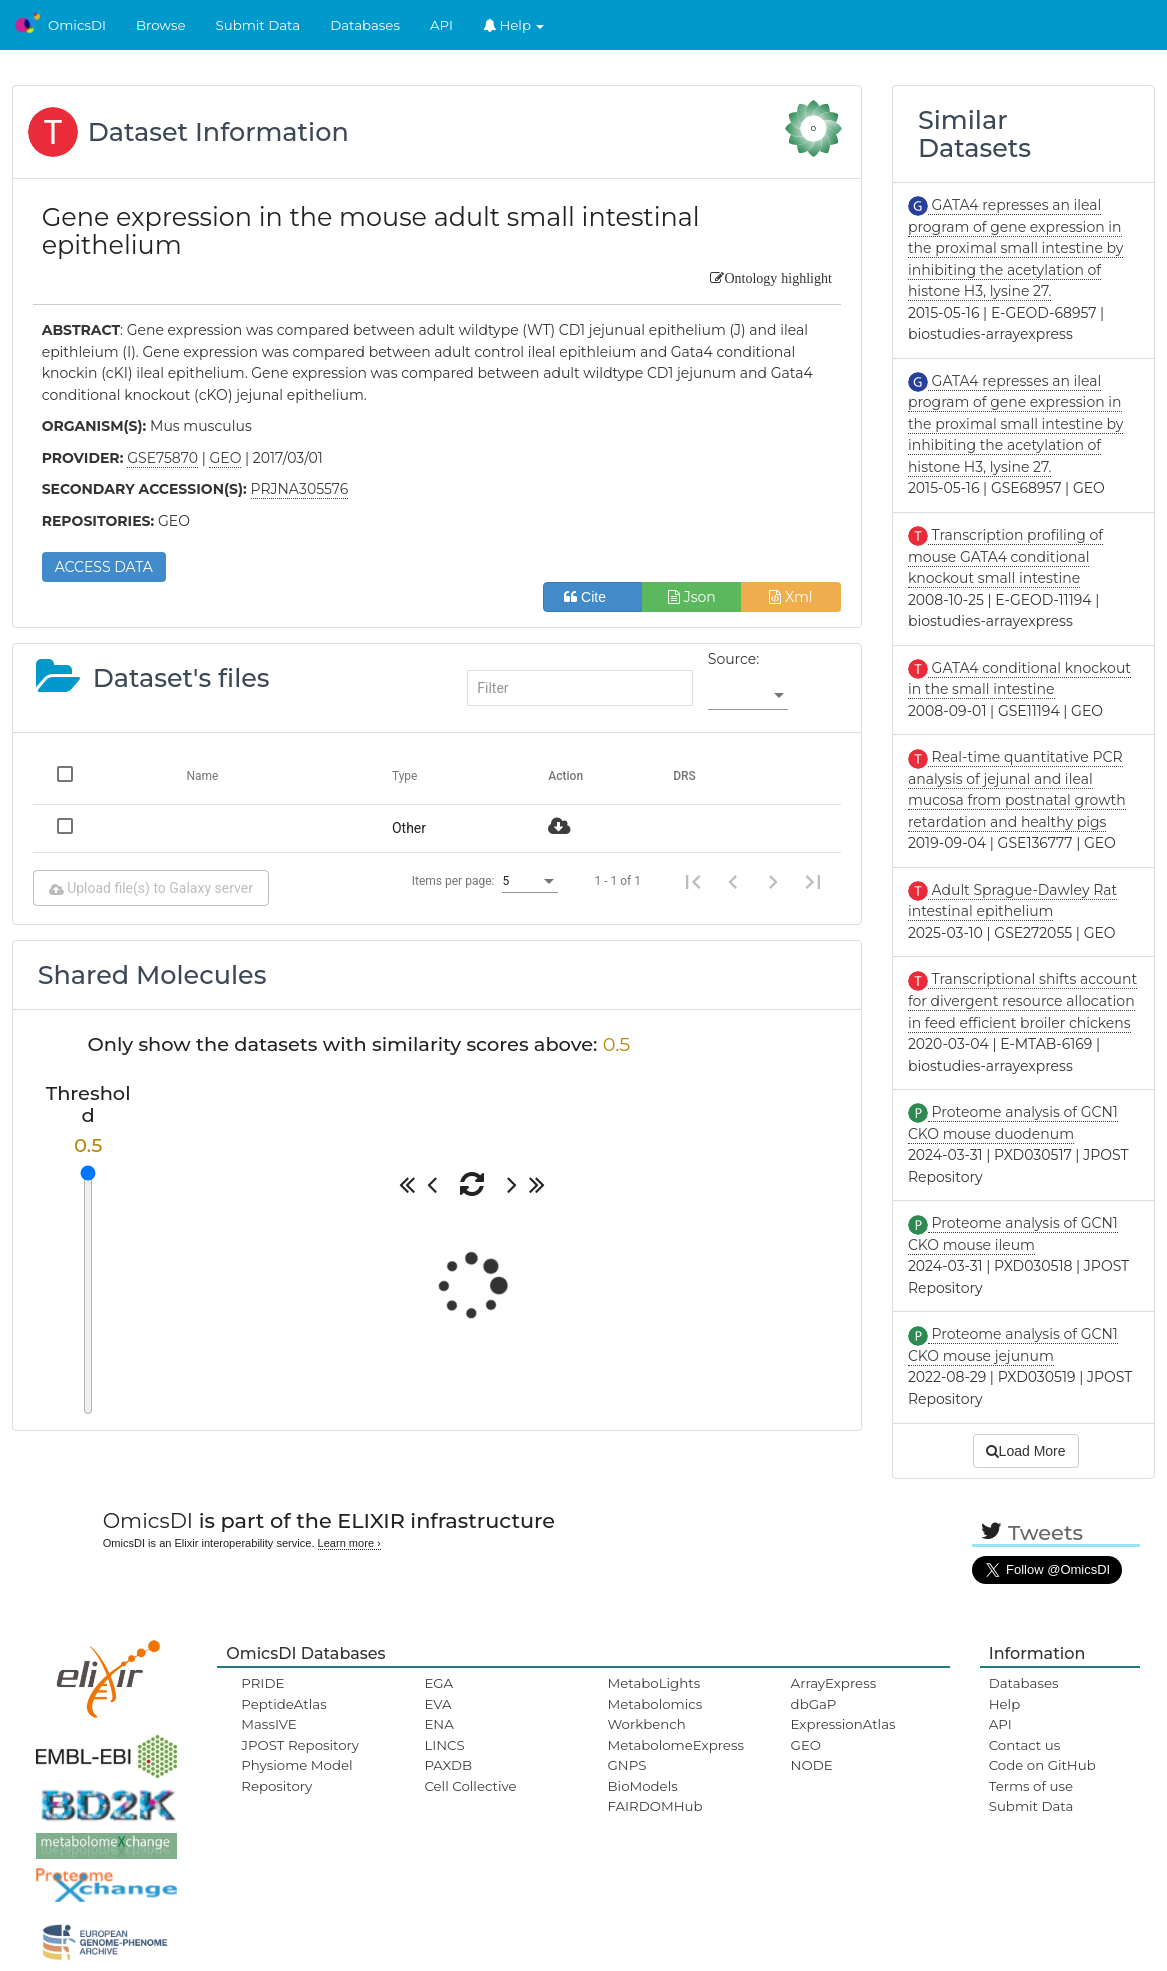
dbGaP (814, 1704)
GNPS (627, 1765)
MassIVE (268, 1724)
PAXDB (448, 1765)
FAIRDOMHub (655, 1806)
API (441, 25)
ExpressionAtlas (843, 1724)
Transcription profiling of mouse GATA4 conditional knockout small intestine (1005, 556)
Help (514, 25)
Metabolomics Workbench (655, 1714)
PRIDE (262, 1683)
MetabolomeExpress (676, 1745)
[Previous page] (733, 881)
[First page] (693, 881)
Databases (365, 25)
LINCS (444, 1745)
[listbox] (748, 696)
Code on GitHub (1042, 1765)
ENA (438, 1724)
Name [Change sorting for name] (202, 776)
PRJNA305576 (300, 489)
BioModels (643, 1786)
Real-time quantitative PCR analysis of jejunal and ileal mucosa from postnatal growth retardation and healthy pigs (1017, 789)
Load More (1026, 1451)
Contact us (1024, 1745)
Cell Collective (470, 1786)
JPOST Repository (300, 1745)
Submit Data (258, 25)
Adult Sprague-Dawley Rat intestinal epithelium (1012, 901)
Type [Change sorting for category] (405, 776)
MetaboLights (654, 1683)
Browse (161, 25)
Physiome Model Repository (296, 1775)
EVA (437, 1704)
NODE (812, 1765)
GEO (806, 1745)
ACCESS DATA (104, 567)
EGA (438, 1683)
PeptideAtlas (283, 1704)
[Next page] (773, 881)
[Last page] (813, 881)
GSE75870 (162, 458)
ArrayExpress (834, 1683)
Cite (592, 597)
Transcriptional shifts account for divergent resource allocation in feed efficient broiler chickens (1022, 1000)
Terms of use (1031, 1786)
